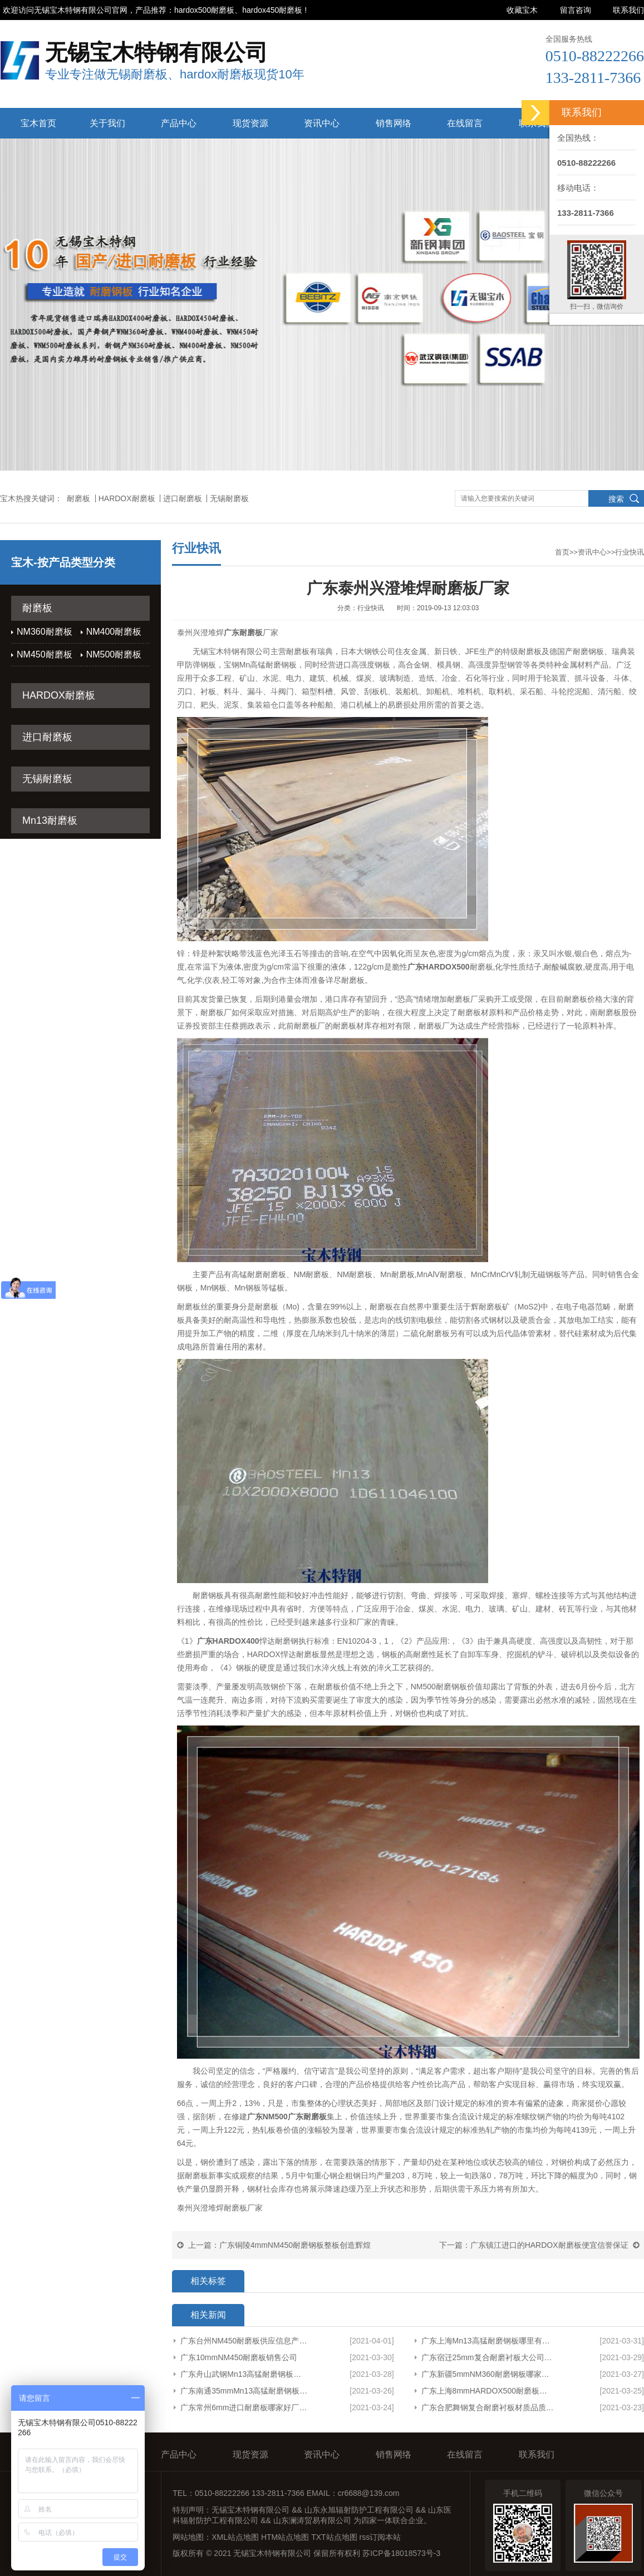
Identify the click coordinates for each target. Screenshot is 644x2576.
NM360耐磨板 (44, 631)
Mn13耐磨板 (49, 820)
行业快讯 (629, 552)
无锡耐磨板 (229, 498)
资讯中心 (322, 123)
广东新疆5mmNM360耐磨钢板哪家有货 (488, 2374)
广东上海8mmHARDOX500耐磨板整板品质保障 (488, 2390)
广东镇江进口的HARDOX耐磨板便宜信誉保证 (549, 2245)
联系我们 (628, 10)
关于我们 (107, 123)
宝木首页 (38, 123)
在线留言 (465, 123)
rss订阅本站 (380, 2537)
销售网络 (393, 123)
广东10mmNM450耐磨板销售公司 (238, 2357)
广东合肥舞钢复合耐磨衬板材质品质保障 (488, 2407)
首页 (562, 552)
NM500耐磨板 (114, 654)
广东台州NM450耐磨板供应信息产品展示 (244, 2340)
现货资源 (250, 123)
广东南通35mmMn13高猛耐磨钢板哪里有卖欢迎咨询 (244, 2390)
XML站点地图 (235, 2537)
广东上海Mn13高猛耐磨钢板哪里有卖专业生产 (488, 2340)
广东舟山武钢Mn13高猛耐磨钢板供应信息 (244, 2374)
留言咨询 (575, 10)
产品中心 (178, 123)
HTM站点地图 (285, 2537)
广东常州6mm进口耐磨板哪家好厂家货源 (244, 2407)
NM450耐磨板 (44, 654)
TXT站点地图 (334, 2537)
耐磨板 (78, 498)
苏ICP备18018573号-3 (401, 2553)
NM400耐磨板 (114, 631)
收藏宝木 (522, 10)
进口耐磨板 (182, 498)
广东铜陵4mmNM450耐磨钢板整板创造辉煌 (295, 2245)
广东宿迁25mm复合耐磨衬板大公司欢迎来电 (488, 2357)
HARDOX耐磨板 (127, 498)
